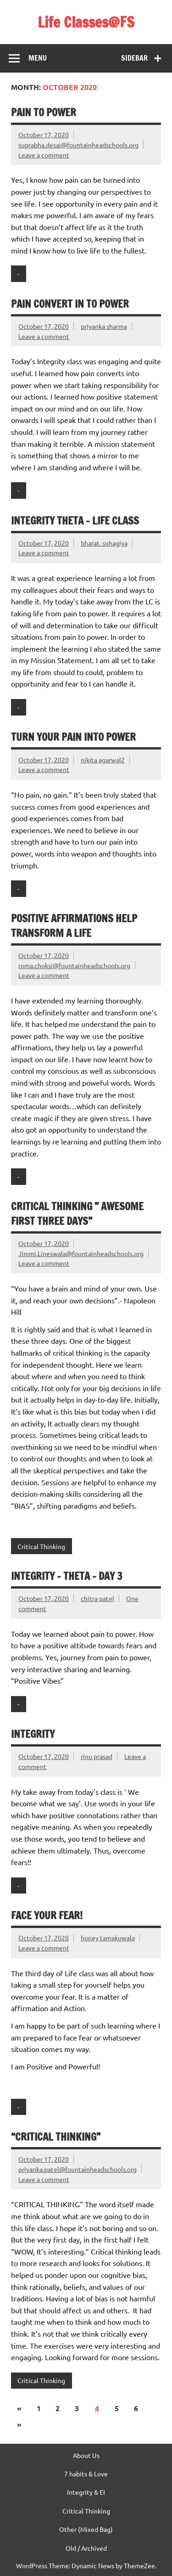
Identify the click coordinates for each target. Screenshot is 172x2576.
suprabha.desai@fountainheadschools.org (78, 145)
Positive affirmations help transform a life (74, 925)
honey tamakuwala (108, 1937)
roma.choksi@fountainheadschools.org (74, 965)
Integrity (33, 1734)
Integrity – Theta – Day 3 (66, 1576)
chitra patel (97, 1598)
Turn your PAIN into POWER (73, 737)
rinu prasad (96, 1756)
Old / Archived (86, 2548)
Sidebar (134, 58)
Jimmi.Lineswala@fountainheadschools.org (81, 1253)
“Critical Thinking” (55, 2137)
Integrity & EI (86, 2492)
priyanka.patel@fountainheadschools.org (77, 2169)
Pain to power (43, 112)
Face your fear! (47, 1915)
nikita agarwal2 (103, 759)
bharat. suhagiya (104, 543)
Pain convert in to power (70, 304)
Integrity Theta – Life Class (75, 520)
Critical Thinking (41, 1546)
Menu (37, 58)
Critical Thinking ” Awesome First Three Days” (77, 1213)
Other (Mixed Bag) (86, 2529)
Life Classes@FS (86, 22)
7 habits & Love (86, 2473)
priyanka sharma (104, 326)
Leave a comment (43, 155)
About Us (86, 2455)
